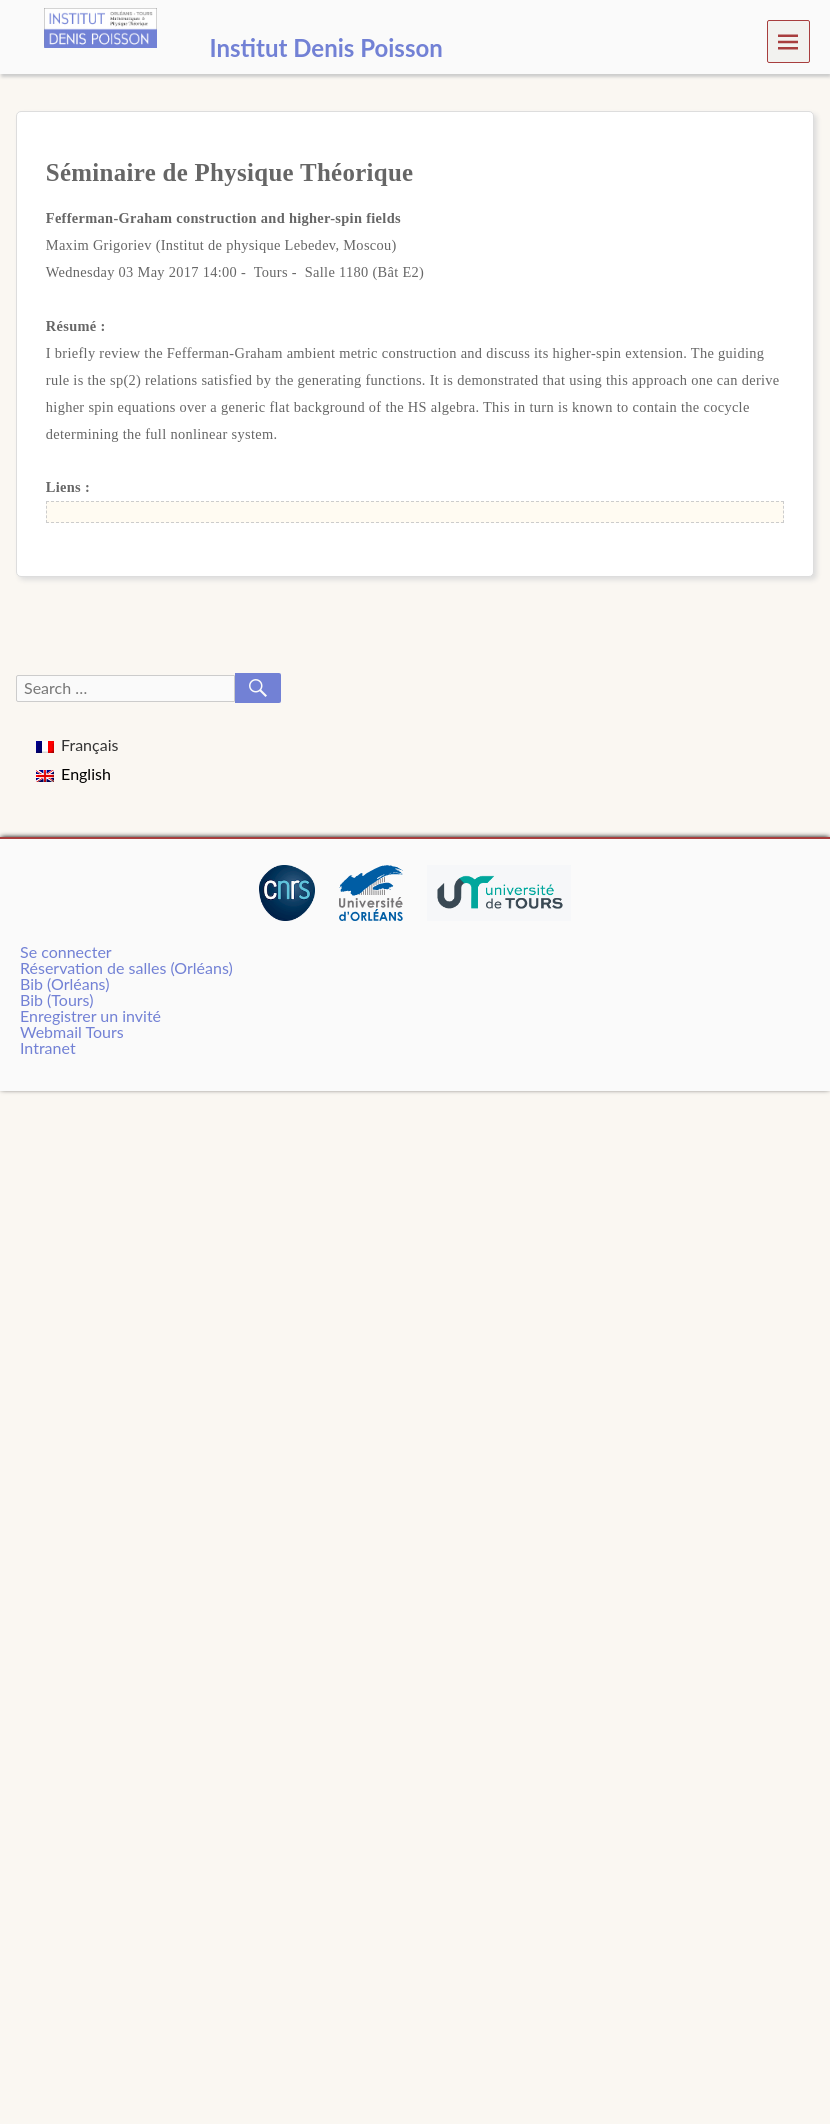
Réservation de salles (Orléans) (126, 967)
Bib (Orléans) (64, 983)
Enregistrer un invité (90, 1015)
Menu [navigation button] (788, 40)
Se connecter (66, 951)
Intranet (48, 1047)
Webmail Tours (72, 1031)
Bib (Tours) (56, 999)
